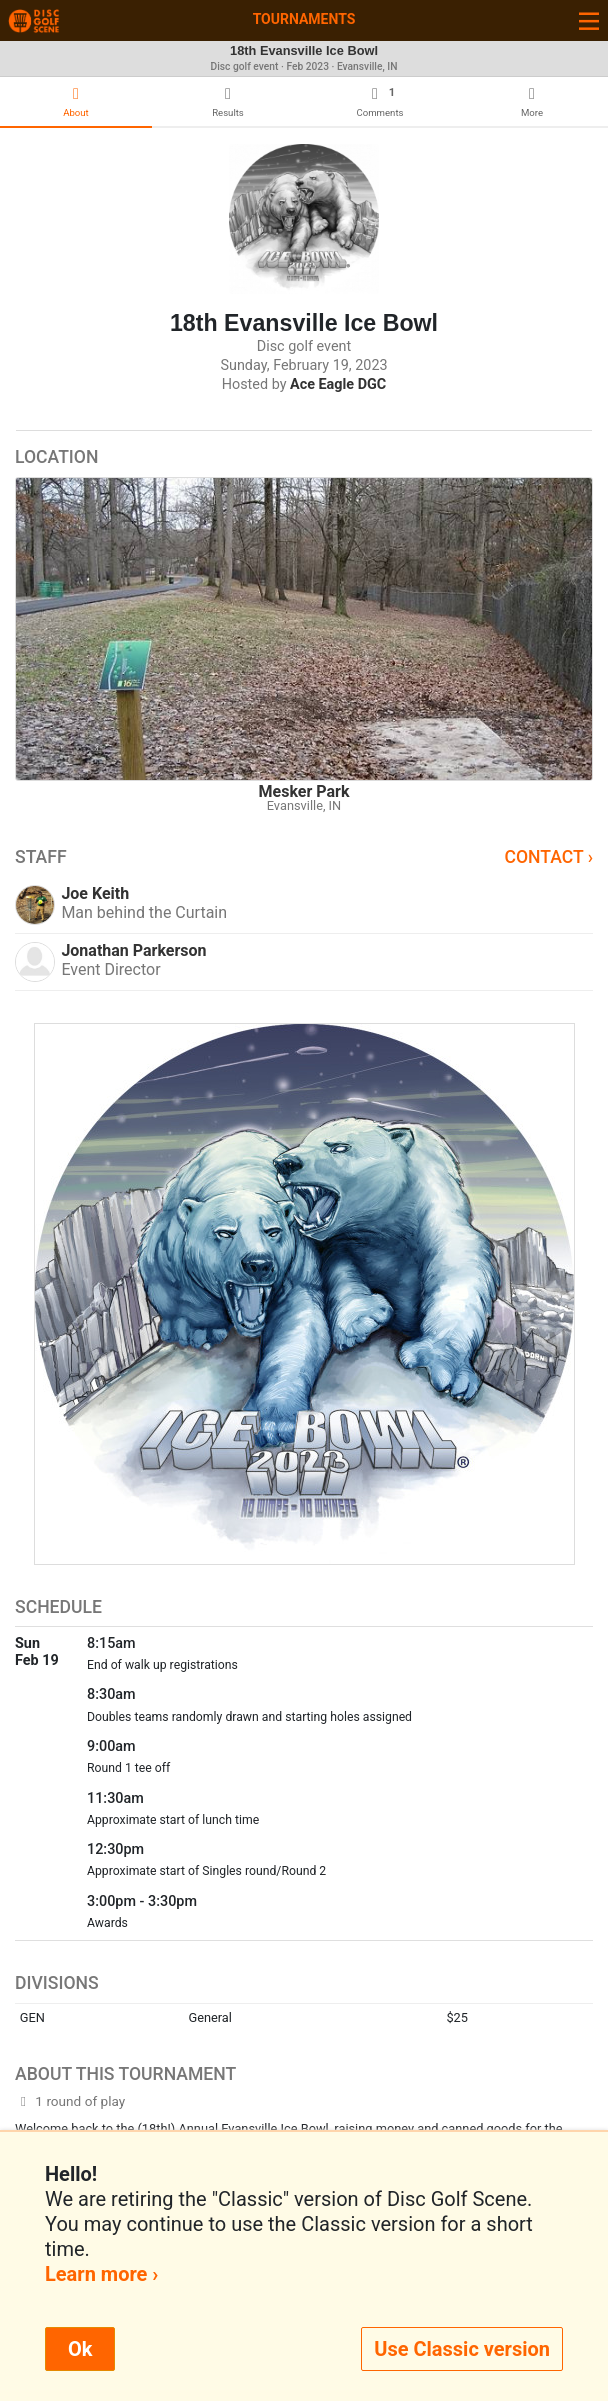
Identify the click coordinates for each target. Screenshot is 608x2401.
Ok (80, 2349)
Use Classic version (462, 2349)
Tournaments (304, 19)
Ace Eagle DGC (338, 384)
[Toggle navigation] (589, 20)
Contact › (548, 857)
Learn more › (101, 2274)
